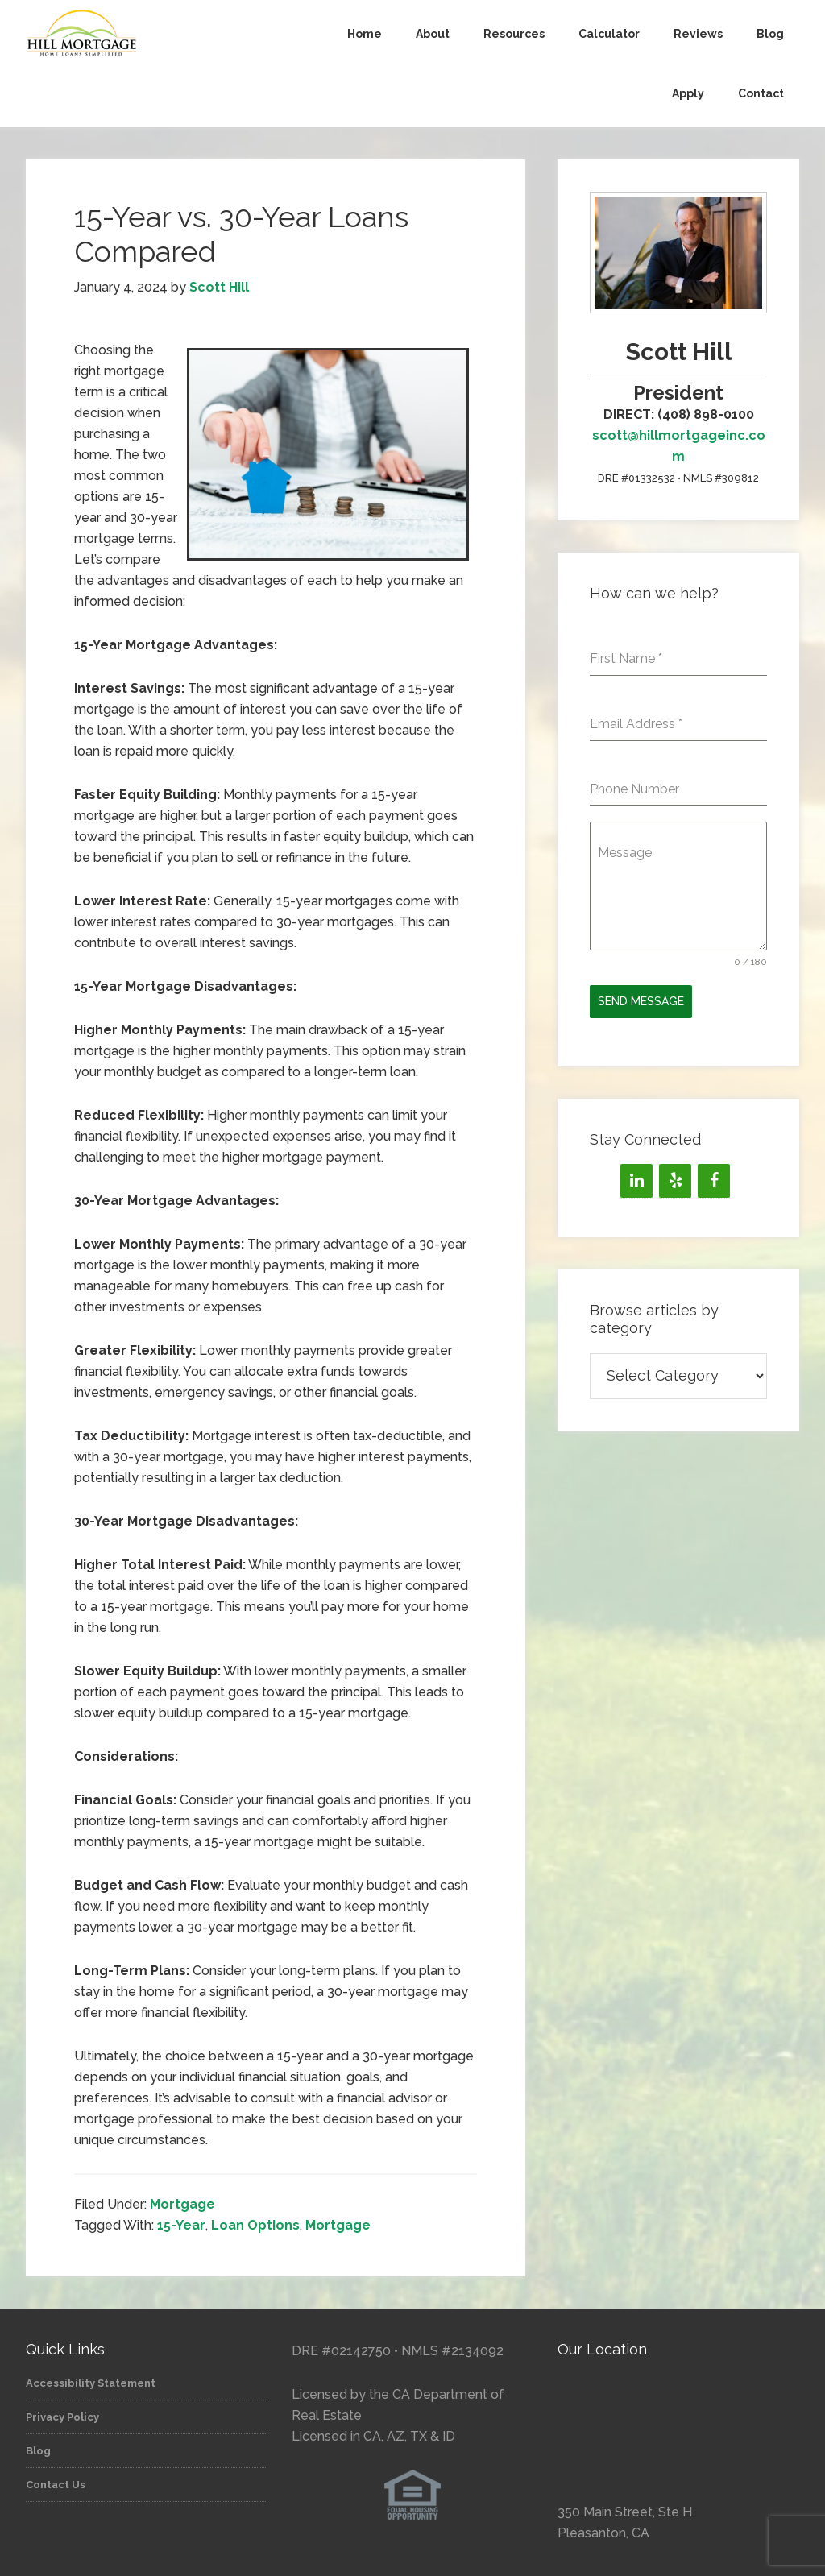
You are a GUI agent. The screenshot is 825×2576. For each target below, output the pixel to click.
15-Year (181, 2225)
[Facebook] (714, 1181)
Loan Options (255, 2225)
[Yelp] (675, 1181)
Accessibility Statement (90, 2383)
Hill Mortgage (146, 34)
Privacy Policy (62, 2417)
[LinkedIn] (636, 1181)
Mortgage (182, 2204)
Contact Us (55, 2485)
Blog (38, 2451)
